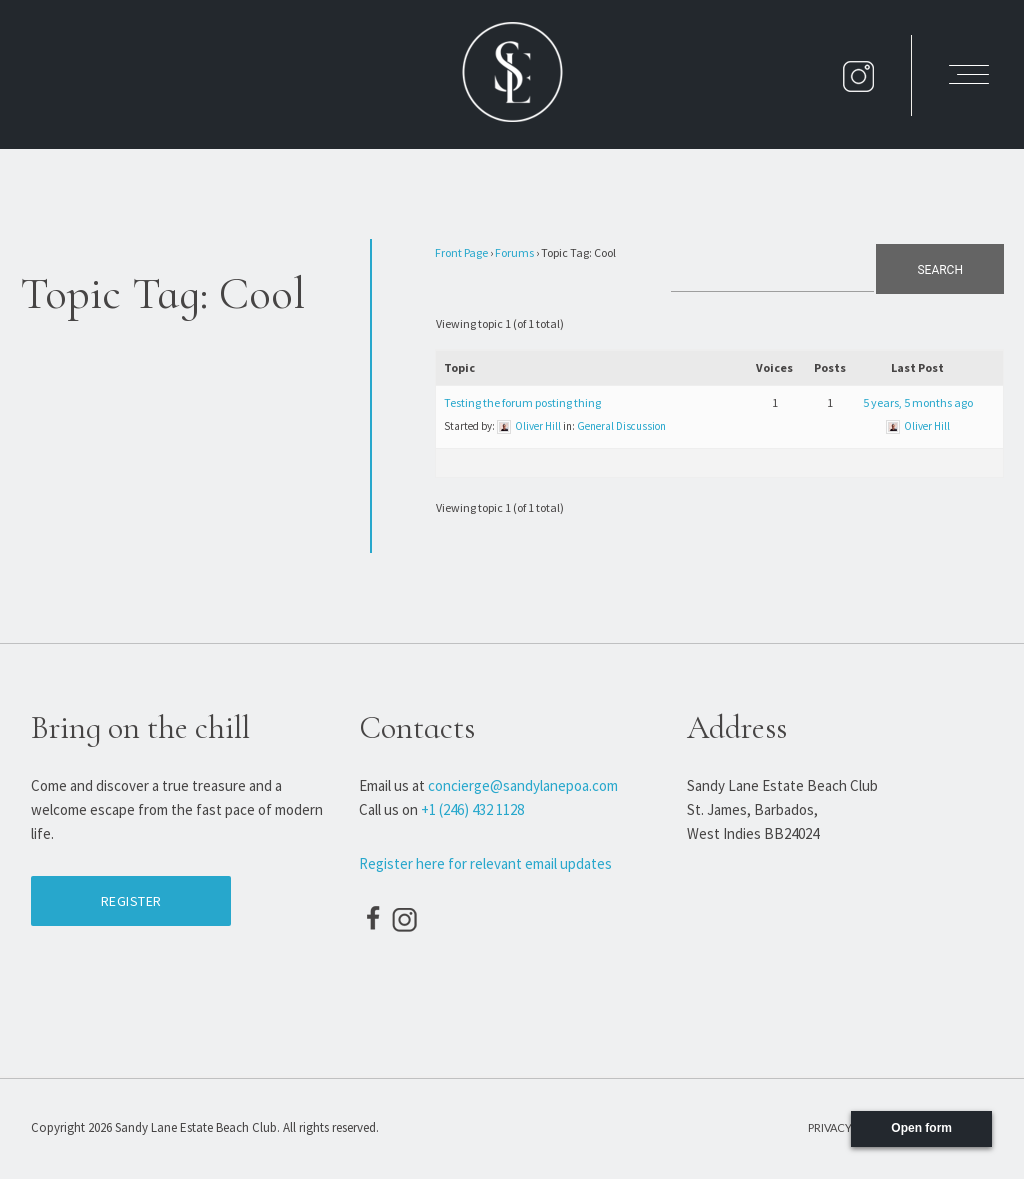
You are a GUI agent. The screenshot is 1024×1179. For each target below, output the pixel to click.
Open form (921, 1128)
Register (131, 901)
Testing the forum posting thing (522, 402)
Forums (514, 252)
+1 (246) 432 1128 (472, 809)
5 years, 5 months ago (918, 402)
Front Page (461, 252)
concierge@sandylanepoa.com (523, 785)
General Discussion (621, 426)
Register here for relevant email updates (485, 863)
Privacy (830, 1127)
